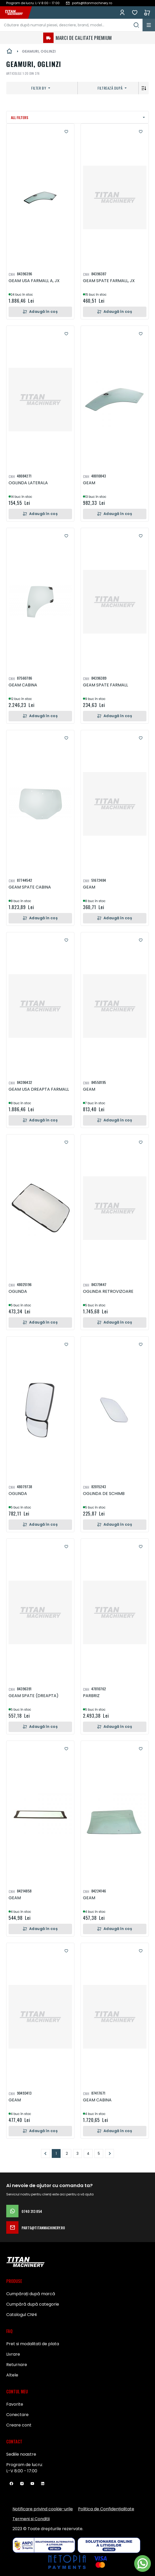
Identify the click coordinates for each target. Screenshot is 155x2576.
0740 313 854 (24, 2211)
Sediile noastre (21, 2454)
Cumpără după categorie (32, 2304)
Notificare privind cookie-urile (42, 2509)
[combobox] (71, 25)
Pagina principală (9, 51)
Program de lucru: (24, 2465)
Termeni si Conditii (31, 2519)
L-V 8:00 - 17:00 (21, 2471)
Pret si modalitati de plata (32, 2344)
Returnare (16, 2365)
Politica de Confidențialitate (106, 2509)
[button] (66, 131)
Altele (12, 2375)
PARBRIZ (91, 1696)
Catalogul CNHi (21, 2315)
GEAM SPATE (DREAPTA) (34, 1696)
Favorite (135, 12)
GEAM (89, 483)
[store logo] (16, 12)
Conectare (17, 2415)
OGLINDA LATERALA (28, 483)
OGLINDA (18, 1291)
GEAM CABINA (23, 685)
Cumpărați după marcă (30, 2294)
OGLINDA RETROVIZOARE (108, 1291)
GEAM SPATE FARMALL (105, 685)
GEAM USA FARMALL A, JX (34, 281)
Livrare (13, 2354)
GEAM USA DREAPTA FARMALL (39, 1089)
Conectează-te (122, 12)
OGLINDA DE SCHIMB (104, 1494)
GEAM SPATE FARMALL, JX (109, 281)
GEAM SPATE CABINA (30, 887)
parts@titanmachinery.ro (35, 2227)
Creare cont (18, 2425)
